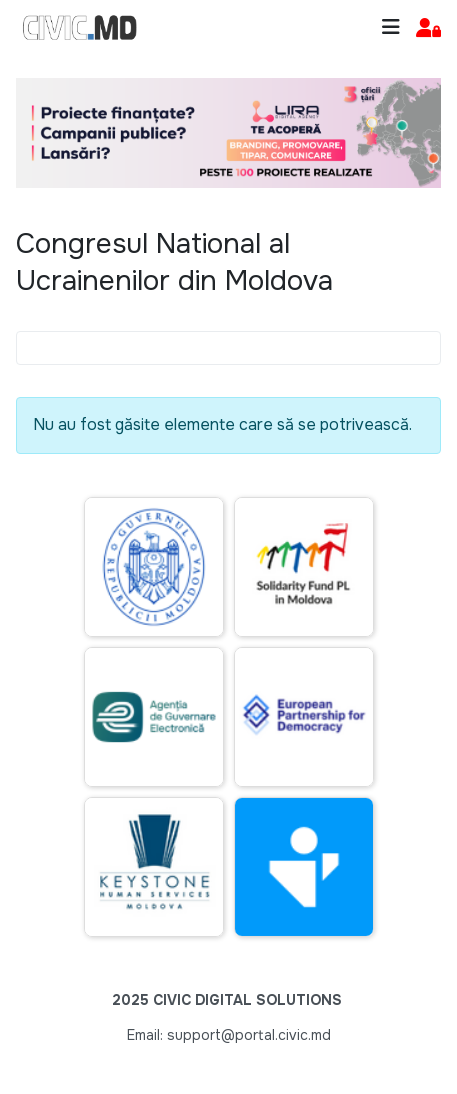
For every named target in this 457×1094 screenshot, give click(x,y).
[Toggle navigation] (391, 27)
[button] (428, 28)
